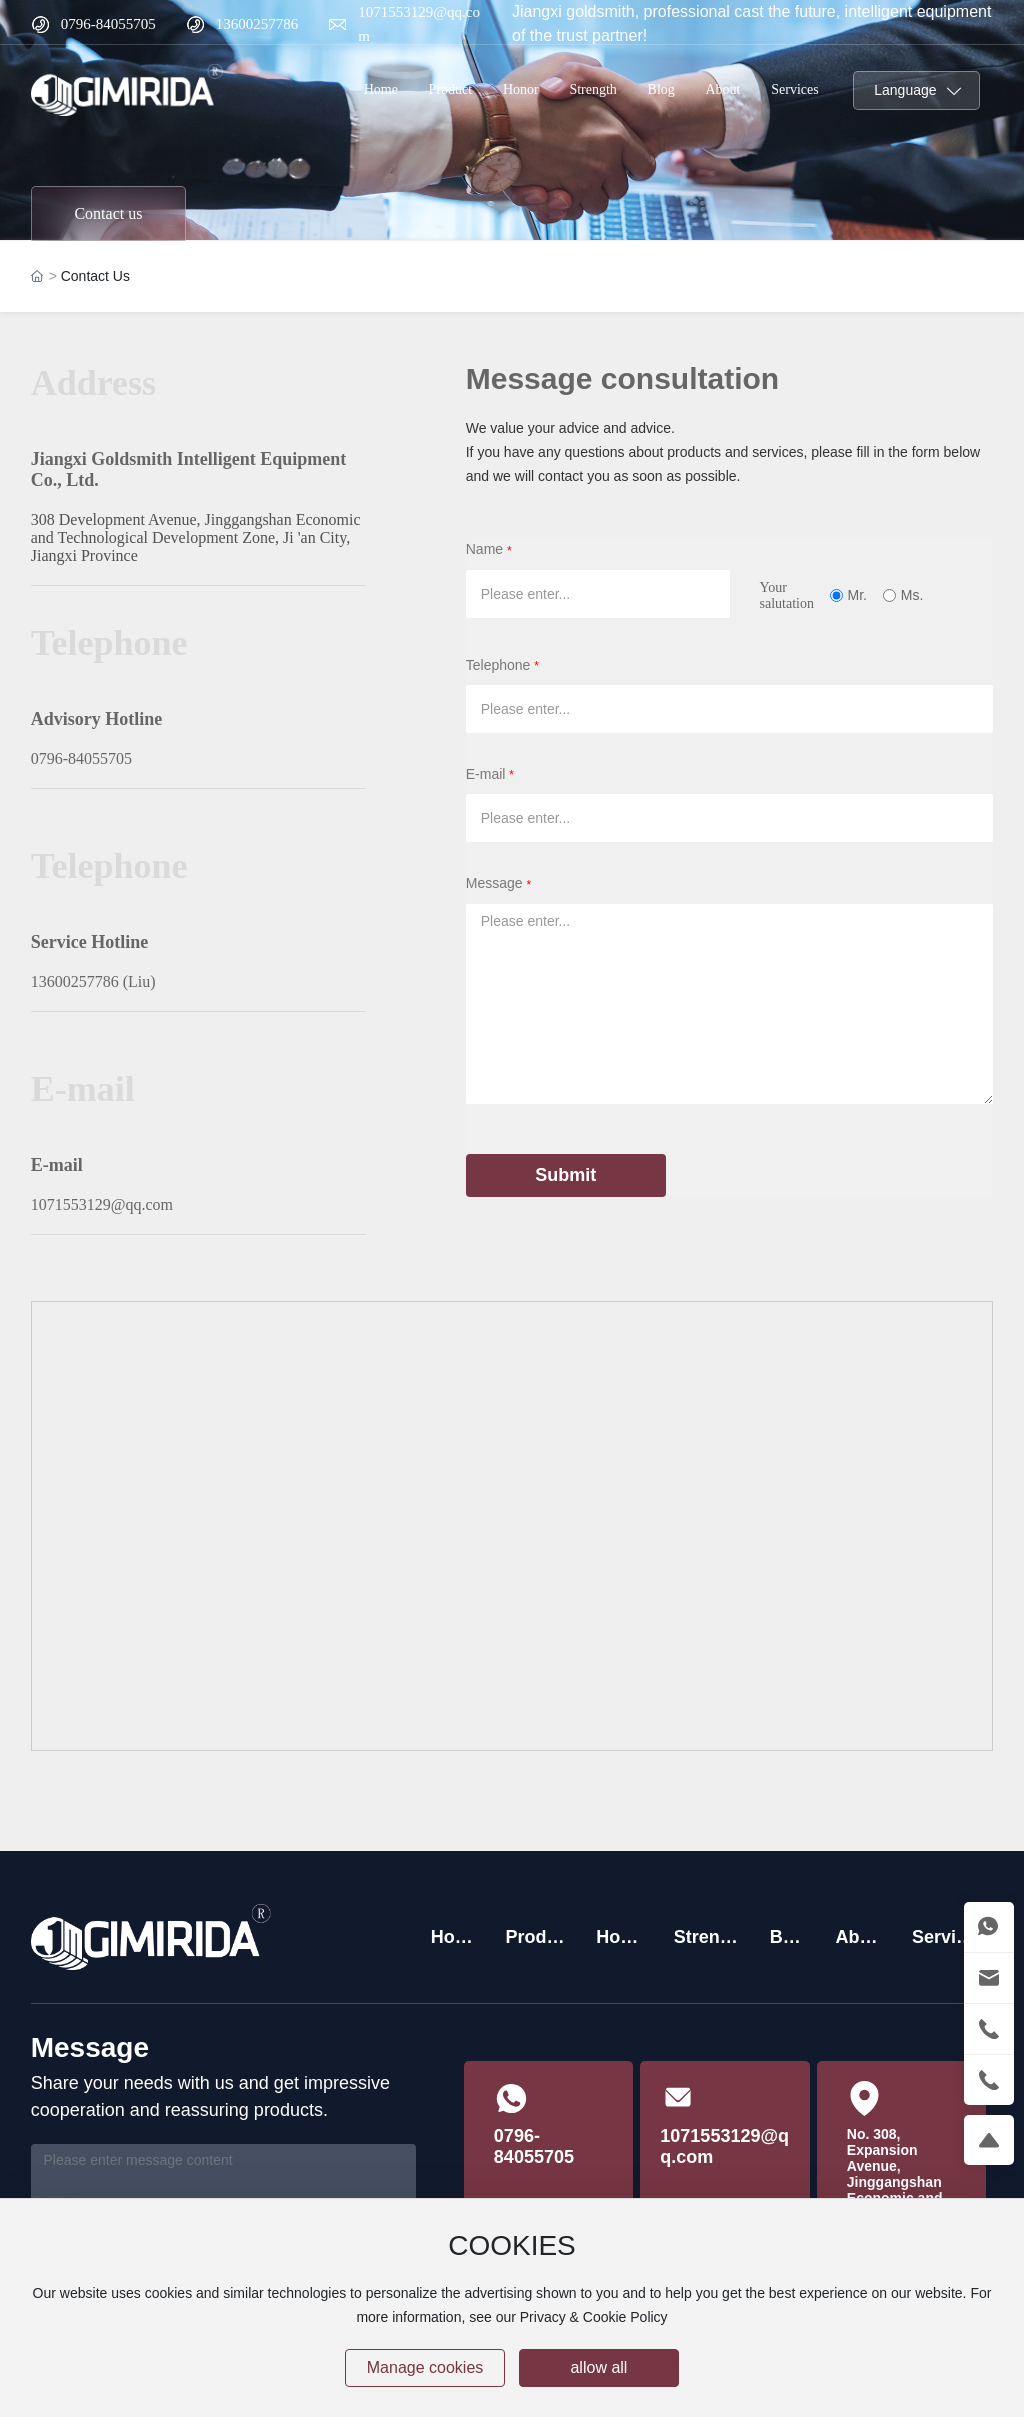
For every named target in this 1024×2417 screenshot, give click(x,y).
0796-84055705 (108, 24)
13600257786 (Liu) (93, 981)
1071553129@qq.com (102, 1204)
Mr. (857, 595)
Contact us (108, 213)
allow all (598, 2367)
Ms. (912, 595)
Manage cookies (425, 2367)
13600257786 (257, 24)
